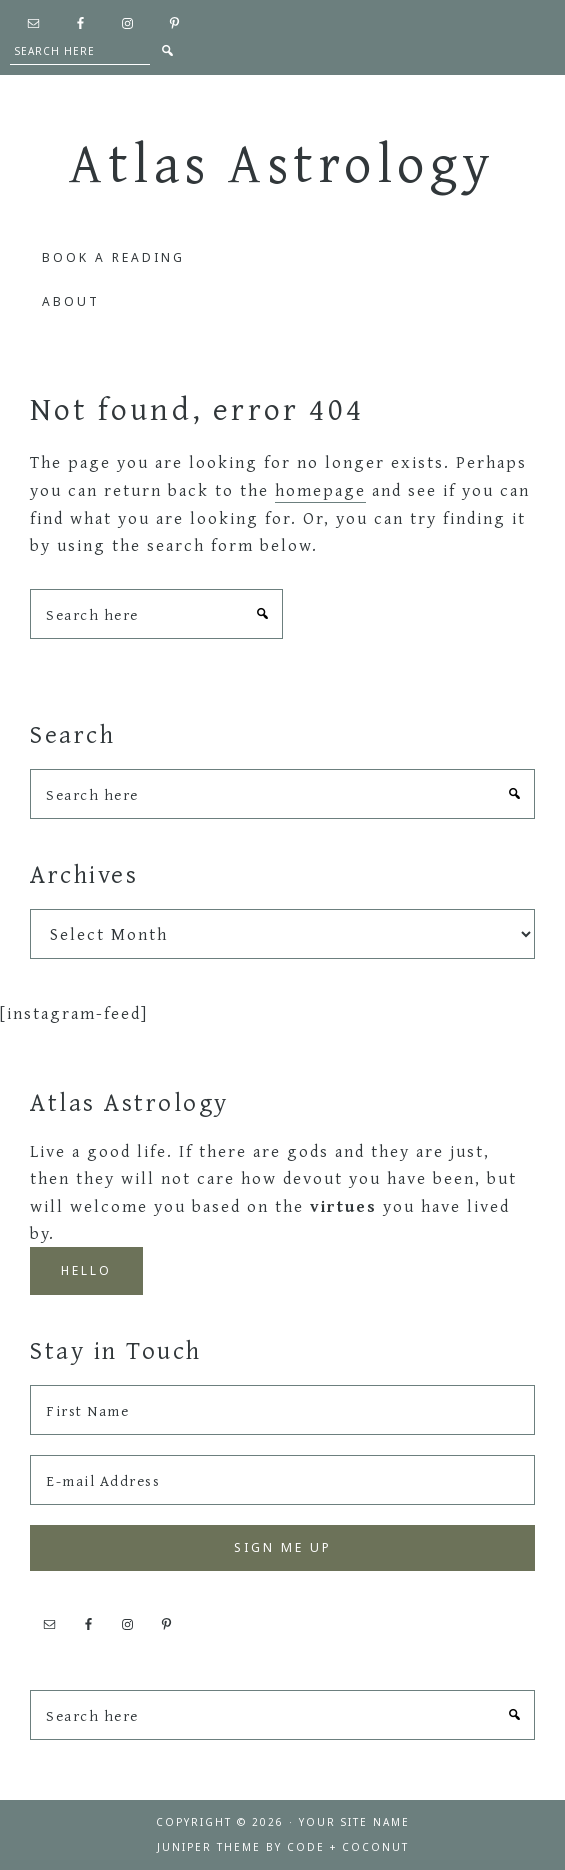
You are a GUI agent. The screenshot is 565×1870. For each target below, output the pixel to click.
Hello (86, 1270)
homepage (320, 489)
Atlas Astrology (282, 162)
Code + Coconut (348, 1847)
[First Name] (282, 1410)
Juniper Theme (209, 1847)
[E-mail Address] (282, 1480)
